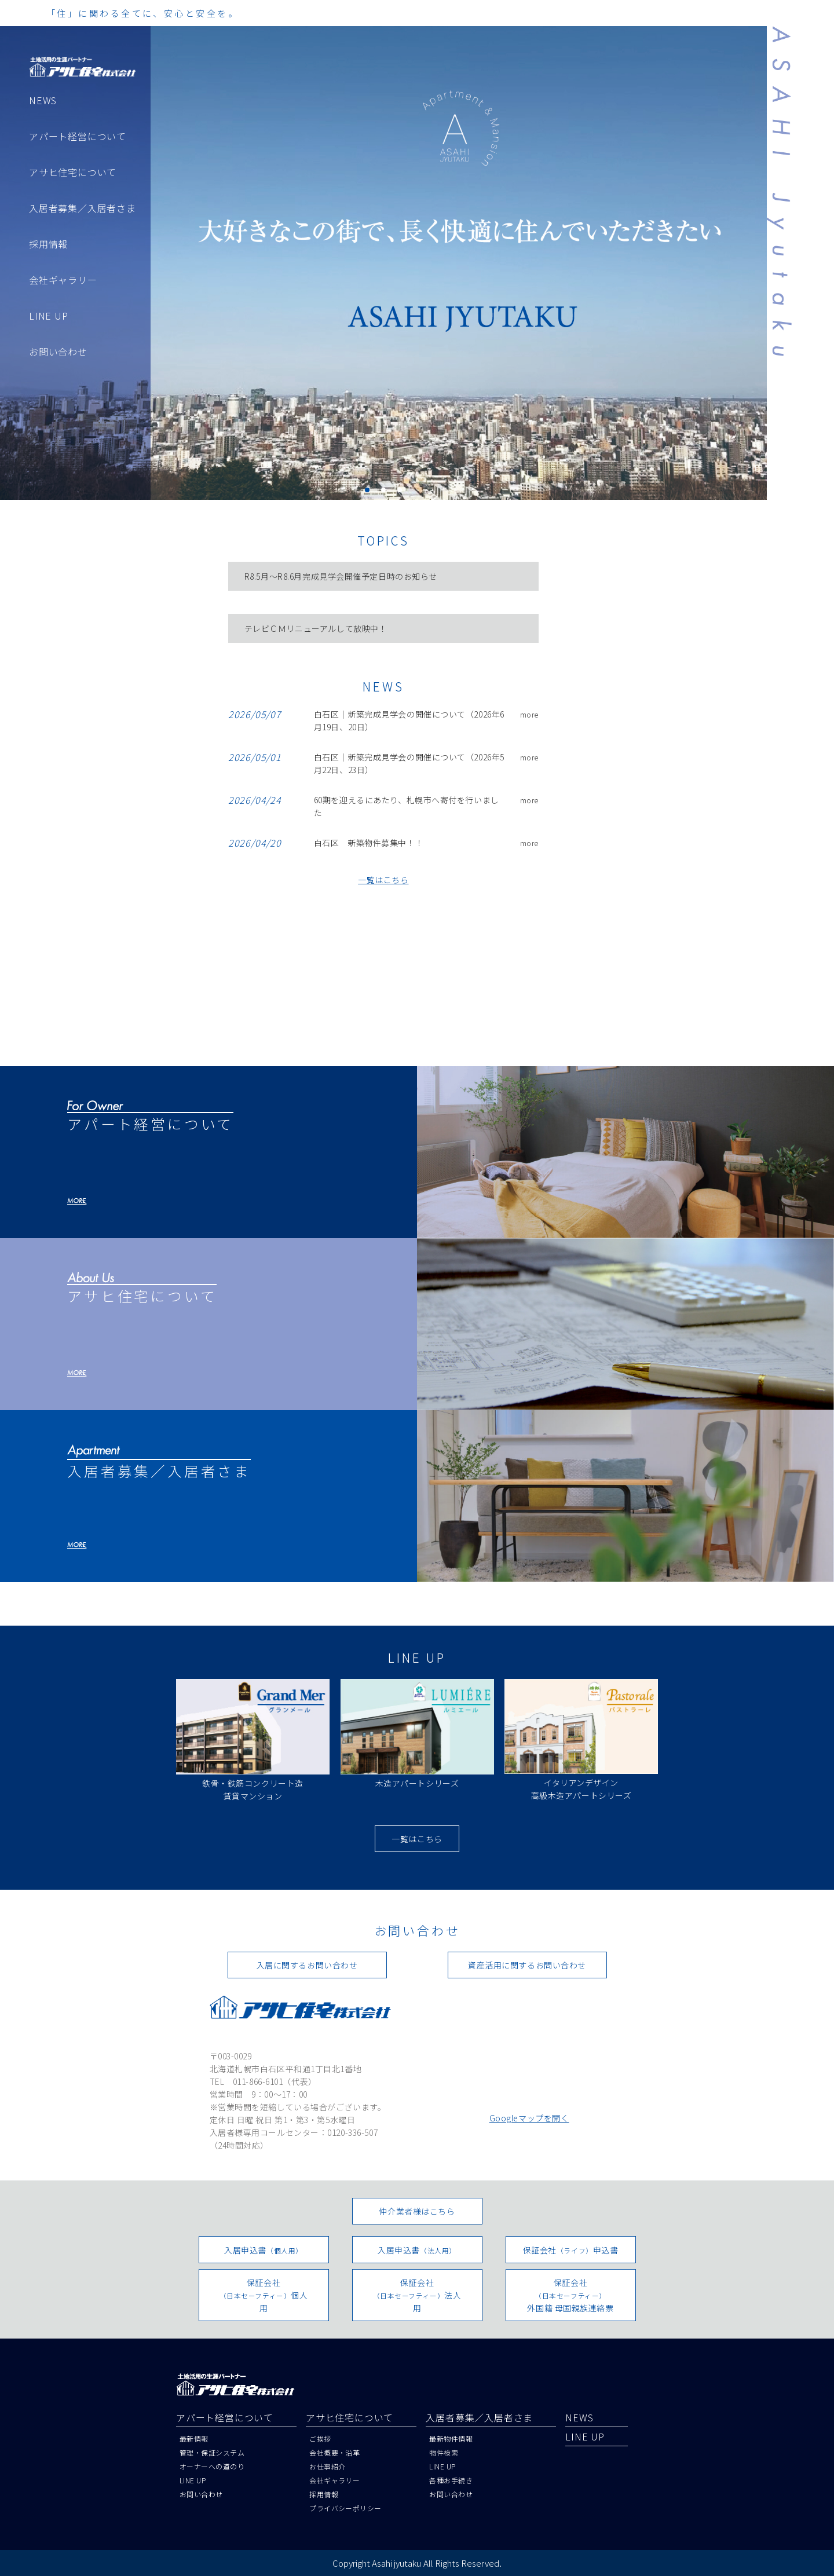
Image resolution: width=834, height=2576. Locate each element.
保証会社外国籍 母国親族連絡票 (570, 2295)
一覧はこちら (383, 879)
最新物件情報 (451, 2438)
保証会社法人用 (417, 2295)
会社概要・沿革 (334, 2452)
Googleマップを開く (529, 2118)
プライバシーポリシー (345, 2508)
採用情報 (48, 244)
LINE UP (48, 316)
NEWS (43, 100)
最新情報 (194, 2438)
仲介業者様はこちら (417, 2211)
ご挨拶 (320, 2438)
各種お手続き (451, 2480)
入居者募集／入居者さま (82, 208)
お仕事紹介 (327, 2466)
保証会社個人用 (264, 2295)
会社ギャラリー (63, 280)
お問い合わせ (58, 351)
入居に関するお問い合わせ (307, 1965)
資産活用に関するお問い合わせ (527, 1965)
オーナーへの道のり (212, 2466)
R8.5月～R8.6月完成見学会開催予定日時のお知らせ (340, 576)
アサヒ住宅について (72, 172)
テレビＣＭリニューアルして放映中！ (315, 628)
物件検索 (443, 2452)
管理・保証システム (212, 2452)
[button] (367, 490)
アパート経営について (77, 136)
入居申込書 (263, 2250)
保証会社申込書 (571, 2250)
